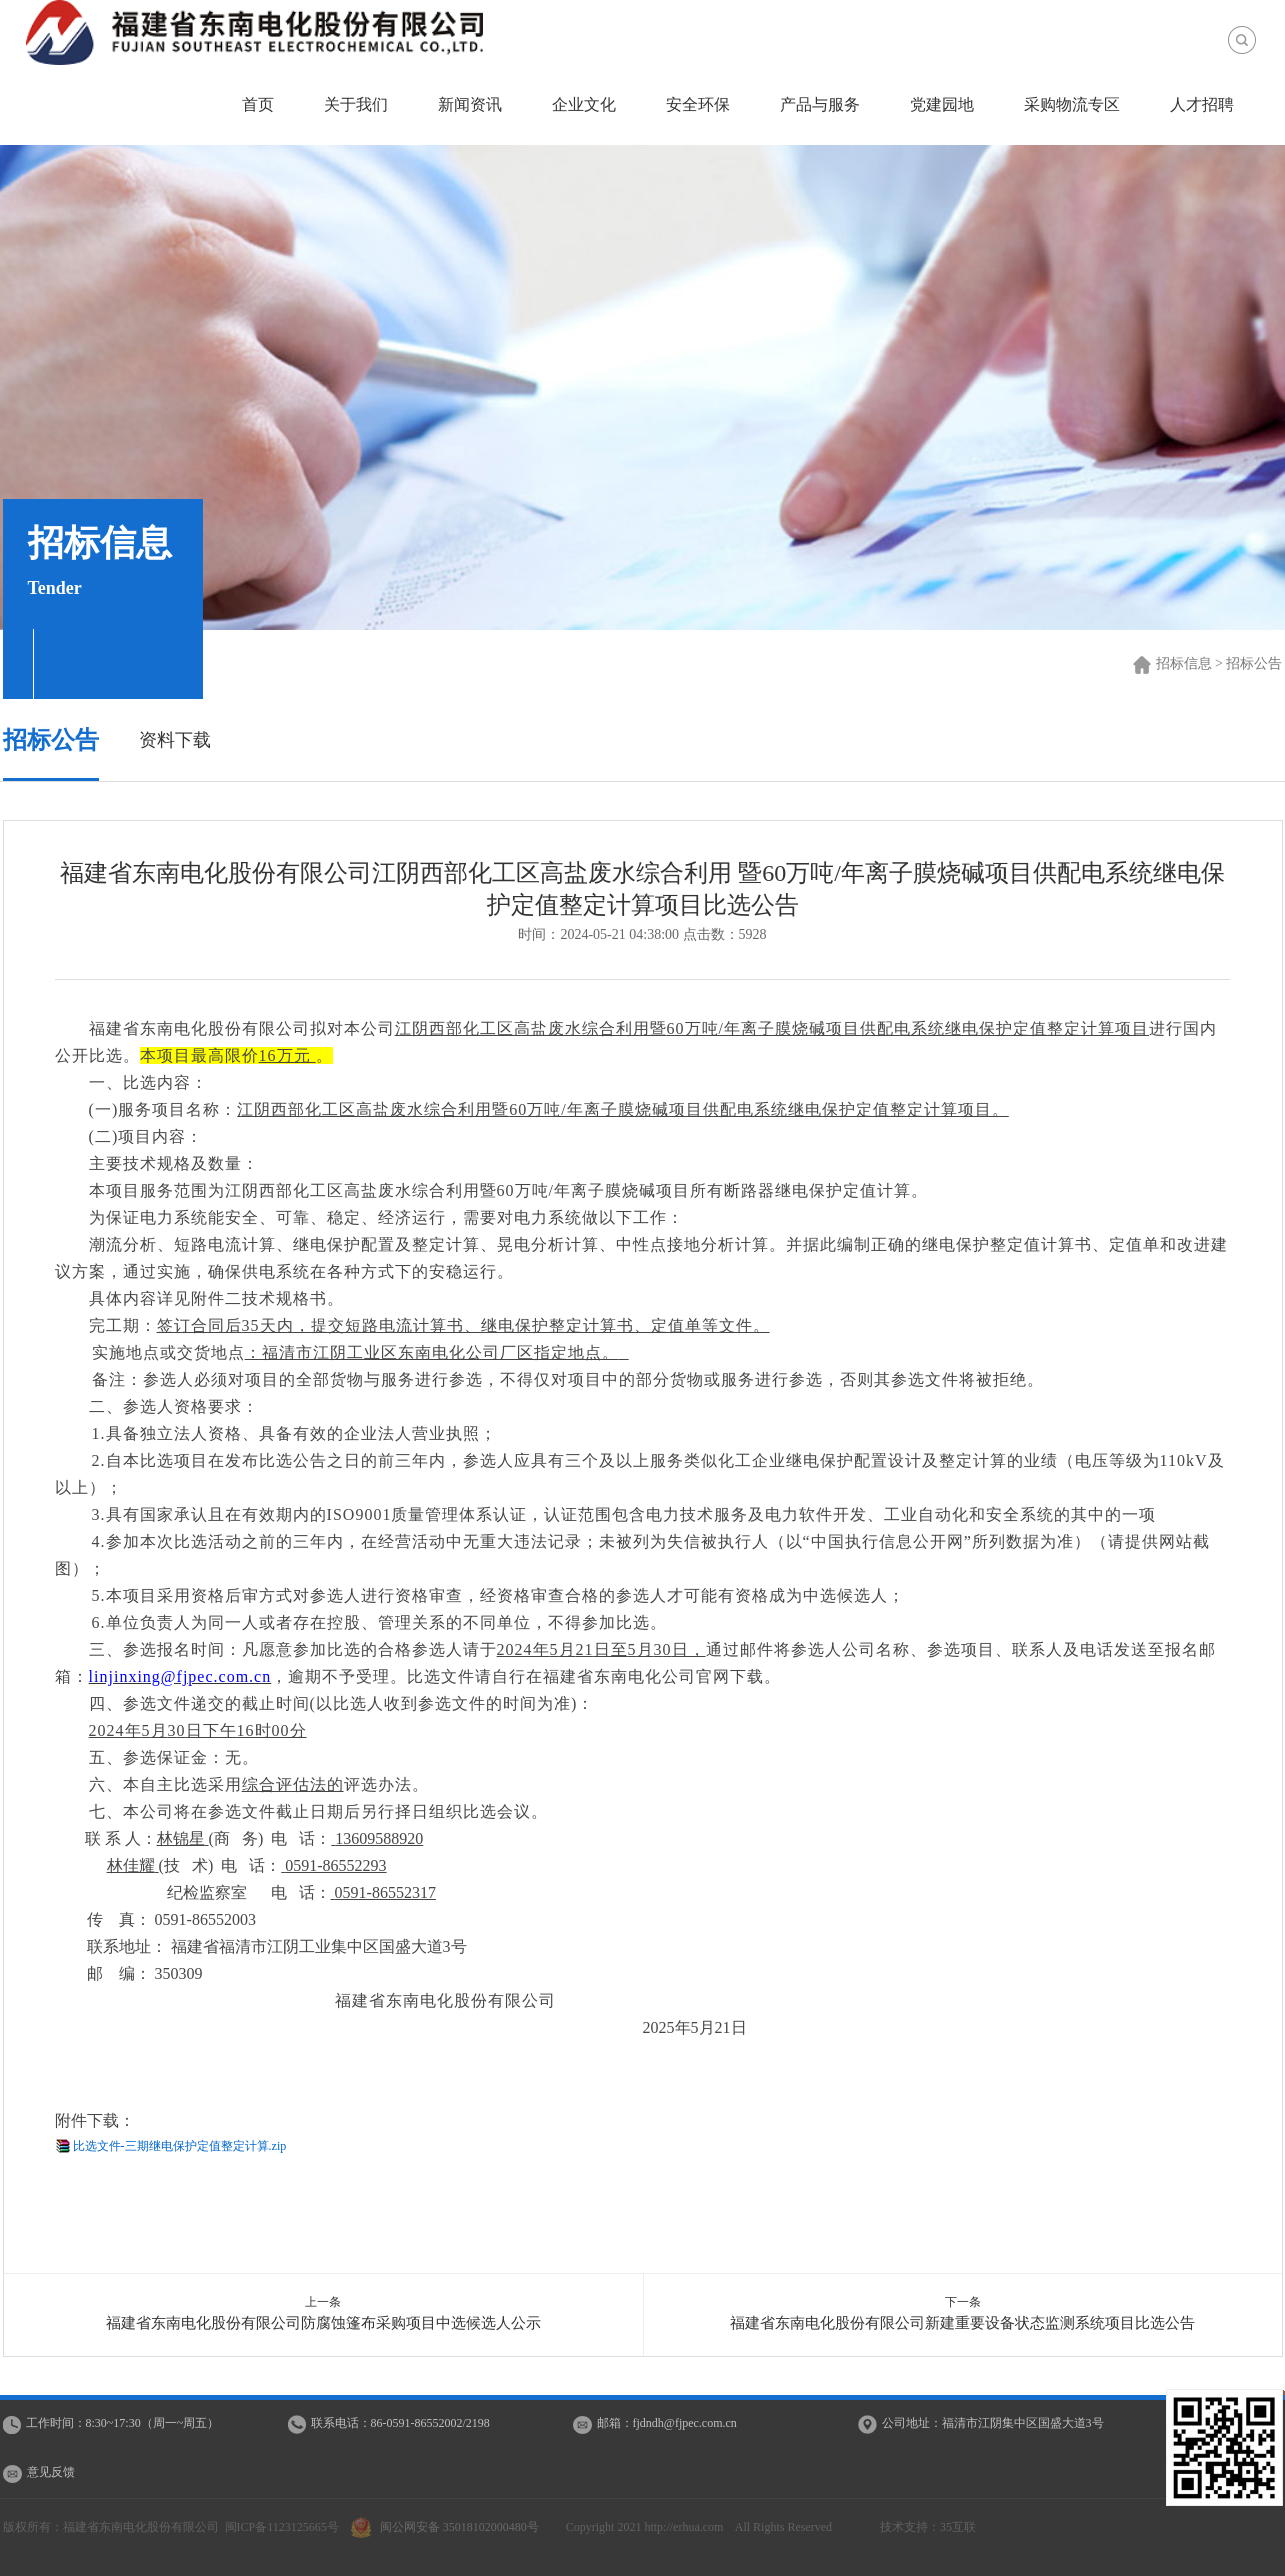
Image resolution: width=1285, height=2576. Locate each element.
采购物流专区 (1072, 104)
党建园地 (942, 104)
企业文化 (584, 104)
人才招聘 (1202, 104)
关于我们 (356, 104)
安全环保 (698, 104)
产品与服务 (820, 104)
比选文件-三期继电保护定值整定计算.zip (180, 2146)
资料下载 (175, 740)
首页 (258, 104)
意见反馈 (51, 2472)
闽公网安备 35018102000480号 (449, 2527)
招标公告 (51, 740)
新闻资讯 (470, 104)
